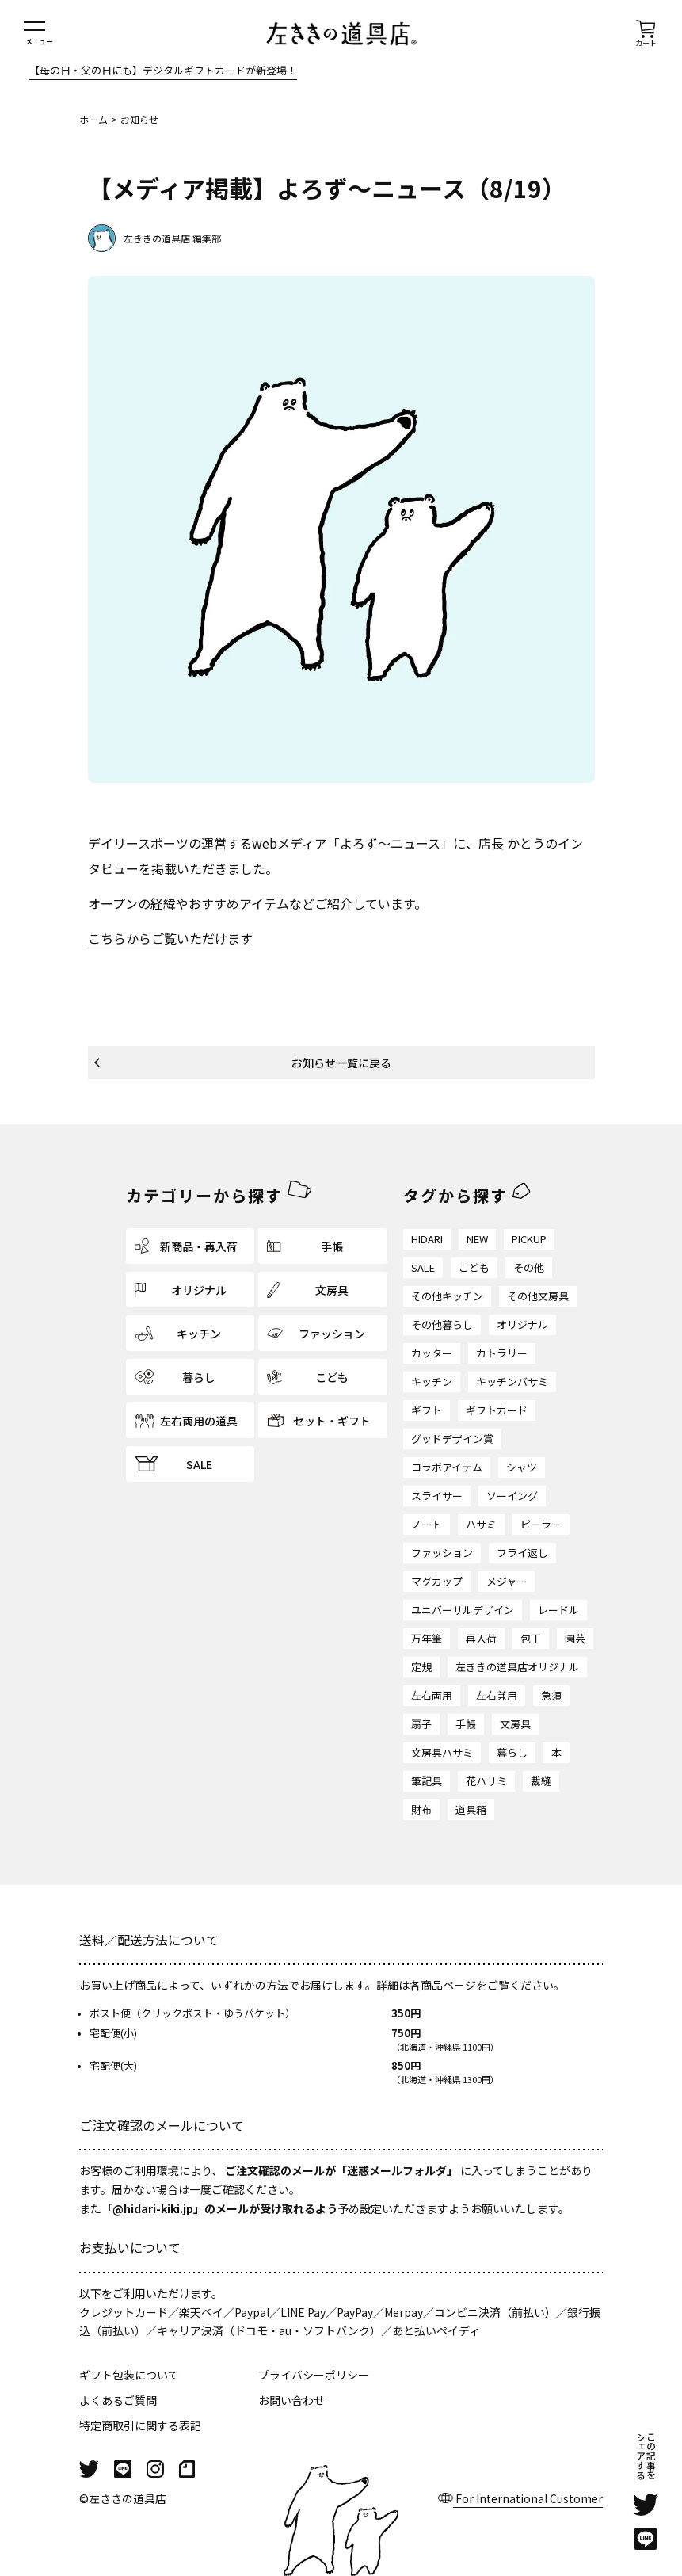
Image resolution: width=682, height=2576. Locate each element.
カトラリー (502, 1353)
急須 (551, 1695)
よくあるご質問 (118, 2400)
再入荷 (481, 1638)
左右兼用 (496, 1695)
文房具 (515, 1723)
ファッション (442, 1552)
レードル (558, 1609)
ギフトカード (497, 1410)
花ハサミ (486, 1780)
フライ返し (522, 1552)
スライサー (437, 1495)
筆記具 (426, 1780)
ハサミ (481, 1524)
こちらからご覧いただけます (170, 938)
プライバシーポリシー (313, 2375)
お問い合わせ (291, 2400)
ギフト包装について (129, 2375)
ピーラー (541, 1524)
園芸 (575, 1638)
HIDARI (427, 1238)
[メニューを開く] (39, 33)
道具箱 (470, 1809)
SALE (423, 1267)
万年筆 (426, 1638)
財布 (421, 1809)
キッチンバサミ (512, 1381)
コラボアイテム (446, 1467)
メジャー (506, 1581)
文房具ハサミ (442, 1752)
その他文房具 (538, 1295)
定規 (421, 1666)
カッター (431, 1353)
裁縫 (541, 1780)
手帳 (465, 1723)
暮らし (512, 1752)
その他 (528, 1267)
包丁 (530, 1638)
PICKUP (529, 1238)
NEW (477, 1238)
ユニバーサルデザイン (462, 1609)
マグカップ (437, 1581)
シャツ (521, 1467)
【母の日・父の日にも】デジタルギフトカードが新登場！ (163, 71)
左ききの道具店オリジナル (517, 1666)
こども (474, 1267)
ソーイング (512, 1495)
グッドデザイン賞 (452, 1438)
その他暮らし (442, 1324)
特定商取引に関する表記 (140, 2425)
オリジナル (522, 1324)
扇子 (421, 1723)
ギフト (426, 1410)
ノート (426, 1524)
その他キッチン (447, 1295)
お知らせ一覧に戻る (341, 1062)
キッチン (431, 1381)
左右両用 (431, 1695)
